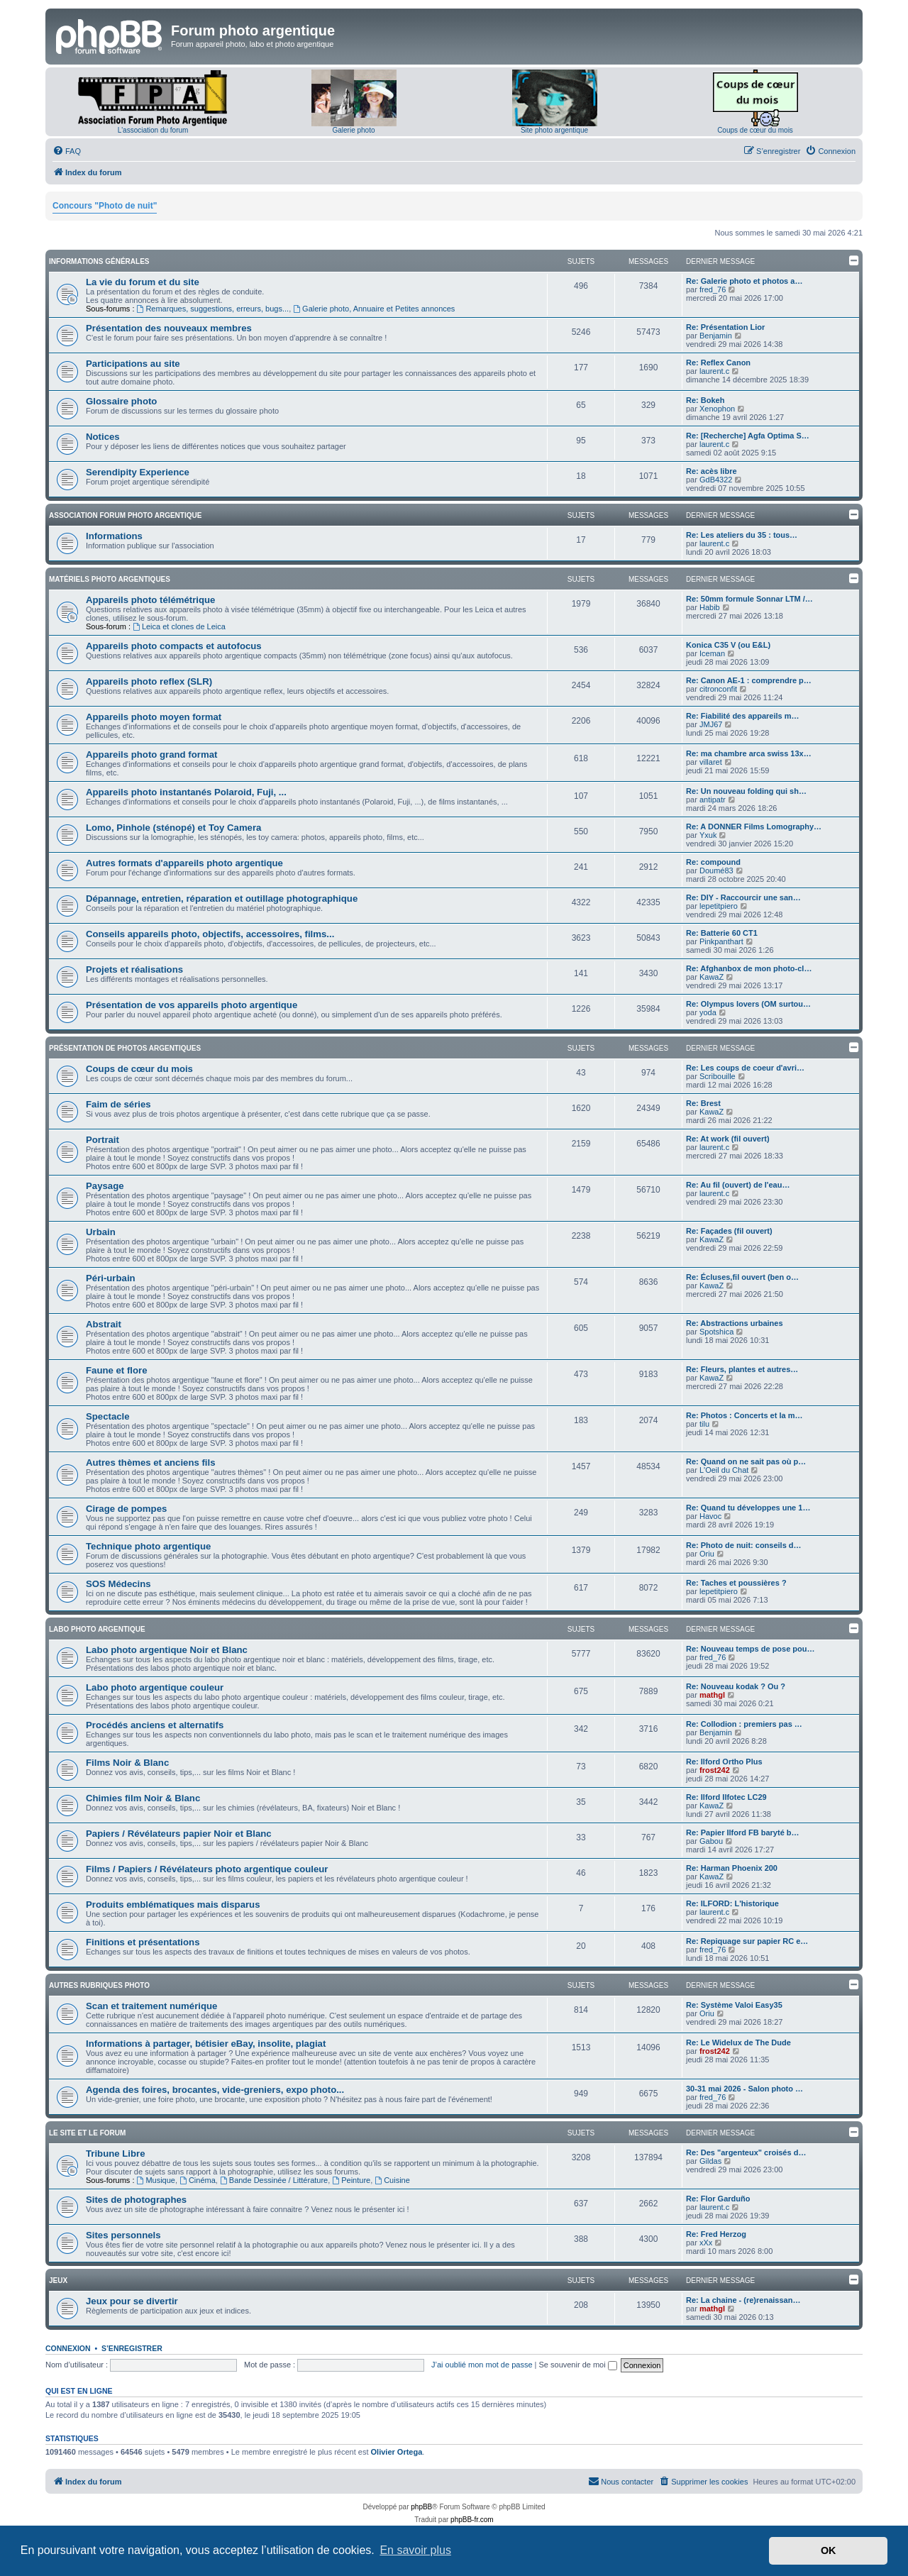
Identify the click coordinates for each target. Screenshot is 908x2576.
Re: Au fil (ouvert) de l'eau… (738, 1185)
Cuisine (392, 2180)
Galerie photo (353, 130)
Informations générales (99, 261)
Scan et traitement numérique (151, 2006)
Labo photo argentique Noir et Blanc (167, 1649)
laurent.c (714, 371)
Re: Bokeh (705, 400)
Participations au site (133, 363)
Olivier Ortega (397, 2452)
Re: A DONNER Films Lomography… (753, 826)
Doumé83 (716, 870)
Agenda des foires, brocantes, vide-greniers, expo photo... (215, 2089)
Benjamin (715, 335)
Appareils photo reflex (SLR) (149, 681)
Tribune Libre (115, 2153)
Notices (103, 436)
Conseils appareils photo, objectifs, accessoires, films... (210, 934)
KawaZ (711, 977)
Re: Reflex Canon (718, 362)
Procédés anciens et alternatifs (154, 1725)
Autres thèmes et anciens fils (151, 1462)
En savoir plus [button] (415, 2550)
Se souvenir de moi (578, 2364)
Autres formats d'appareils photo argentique (184, 863)
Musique (156, 2180)
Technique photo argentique (148, 1546)
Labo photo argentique (97, 1629)
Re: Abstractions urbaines (734, 1323)
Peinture (351, 2180)
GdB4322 (715, 479)
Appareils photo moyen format (153, 717)
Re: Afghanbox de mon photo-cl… (749, 968)
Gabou (711, 1841)
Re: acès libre (711, 471)
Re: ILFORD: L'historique (732, 1903)
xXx (705, 2242)
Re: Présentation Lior (725, 327)
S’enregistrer (131, 2348)
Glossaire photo (121, 401)
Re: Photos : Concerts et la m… (744, 1415)
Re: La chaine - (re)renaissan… (743, 2300)
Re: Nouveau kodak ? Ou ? (735, 1686)
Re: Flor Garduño (718, 2198)
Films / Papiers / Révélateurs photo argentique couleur (207, 1869)
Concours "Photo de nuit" (104, 206)
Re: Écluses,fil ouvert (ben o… (742, 1277)
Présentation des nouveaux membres (169, 328)
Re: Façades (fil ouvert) (729, 1231)
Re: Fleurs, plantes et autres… (742, 1369)
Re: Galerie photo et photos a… (744, 281)
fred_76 (712, 289)
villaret (710, 762)
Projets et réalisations (134, 969)
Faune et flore (116, 1370)
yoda (707, 1012)
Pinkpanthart (721, 941)
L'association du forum (153, 130)
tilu (704, 1424)
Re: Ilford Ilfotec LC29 (726, 1797)
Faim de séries (118, 1104)
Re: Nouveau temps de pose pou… (750, 1648)
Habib (709, 607)
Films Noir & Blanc (127, 1762)
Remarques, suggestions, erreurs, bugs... (213, 308)
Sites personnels (123, 2235)
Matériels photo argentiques (109, 579)
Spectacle (108, 1416)
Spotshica (716, 1331)
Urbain (101, 1232)
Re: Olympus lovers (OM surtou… (748, 1004)
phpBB (421, 2507)
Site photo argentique (554, 130)
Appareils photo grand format (151, 754)
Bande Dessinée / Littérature (274, 2180)
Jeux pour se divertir (132, 2301)
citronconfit (718, 689)
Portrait (102, 1139)
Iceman (712, 653)
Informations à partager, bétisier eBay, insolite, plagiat (206, 2043)
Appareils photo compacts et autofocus (174, 646)
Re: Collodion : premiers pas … (744, 1724)
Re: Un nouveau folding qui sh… (746, 791)
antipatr (712, 799)
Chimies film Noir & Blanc (143, 1798)
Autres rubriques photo (99, 1985)
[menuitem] (66, 151)
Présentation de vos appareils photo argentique (191, 1005)
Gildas (710, 2161)
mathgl (712, 1695)
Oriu (706, 1553)
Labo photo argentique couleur (154, 1687)
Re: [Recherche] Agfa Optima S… (747, 435)
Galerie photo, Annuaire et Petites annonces (374, 308)
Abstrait (103, 1324)
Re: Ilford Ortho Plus (724, 1761)
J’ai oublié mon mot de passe (481, 2364)
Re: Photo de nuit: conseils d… (744, 1545)
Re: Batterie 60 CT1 (722, 933)
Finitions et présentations (142, 1942)
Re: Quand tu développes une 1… (748, 1507)
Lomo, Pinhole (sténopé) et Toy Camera (173, 827)
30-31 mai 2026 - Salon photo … (744, 2088)
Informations (114, 536)
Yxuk (707, 835)
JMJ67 (710, 724)
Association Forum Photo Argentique (125, 515)
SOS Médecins (118, 1584)
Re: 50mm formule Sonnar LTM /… (749, 599)
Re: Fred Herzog (716, 2234)
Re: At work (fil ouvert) (728, 1138)
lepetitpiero (718, 906)
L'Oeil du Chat (723, 1470)
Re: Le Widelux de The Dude (738, 2042)
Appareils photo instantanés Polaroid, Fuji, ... (186, 792)
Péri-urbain (110, 1278)
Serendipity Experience (137, 472)
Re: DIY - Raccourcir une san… (743, 897)
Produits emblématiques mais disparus (173, 1904)
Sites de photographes (136, 2199)
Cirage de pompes (126, 1508)
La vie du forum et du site (142, 282)
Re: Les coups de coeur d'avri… (745, 1067)
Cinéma (197, 2180)
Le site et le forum (87, 2133)
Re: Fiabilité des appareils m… (742, 716)
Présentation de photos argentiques (125, 1048)
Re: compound (713, 862)
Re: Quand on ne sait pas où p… (746, 1461)
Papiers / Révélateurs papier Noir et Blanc (179, 1833)
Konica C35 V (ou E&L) (728, 645)
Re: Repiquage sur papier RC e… (747, 1941)
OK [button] (828, 2550)
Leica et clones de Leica (179, 626)
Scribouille (717, 1076)
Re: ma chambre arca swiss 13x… (749, 753)
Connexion (68, 2348)
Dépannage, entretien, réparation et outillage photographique (222, 898)
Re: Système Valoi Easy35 (734, 2005)
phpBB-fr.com (472, 2520)
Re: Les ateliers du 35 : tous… (741, 535)
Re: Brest (703, 1103)
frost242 (714, 1770)
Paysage (105, 1186)
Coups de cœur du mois (755, 130)
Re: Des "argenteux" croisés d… (746, 2152)
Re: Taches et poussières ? (736, 1583)
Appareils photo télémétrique (150, 600)
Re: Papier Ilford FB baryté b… (742, 1832)
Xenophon (717, 408)
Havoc (710, 1516)
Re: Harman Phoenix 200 (731, 1868)
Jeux (58, 2280)
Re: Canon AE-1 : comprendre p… (749, 680)
